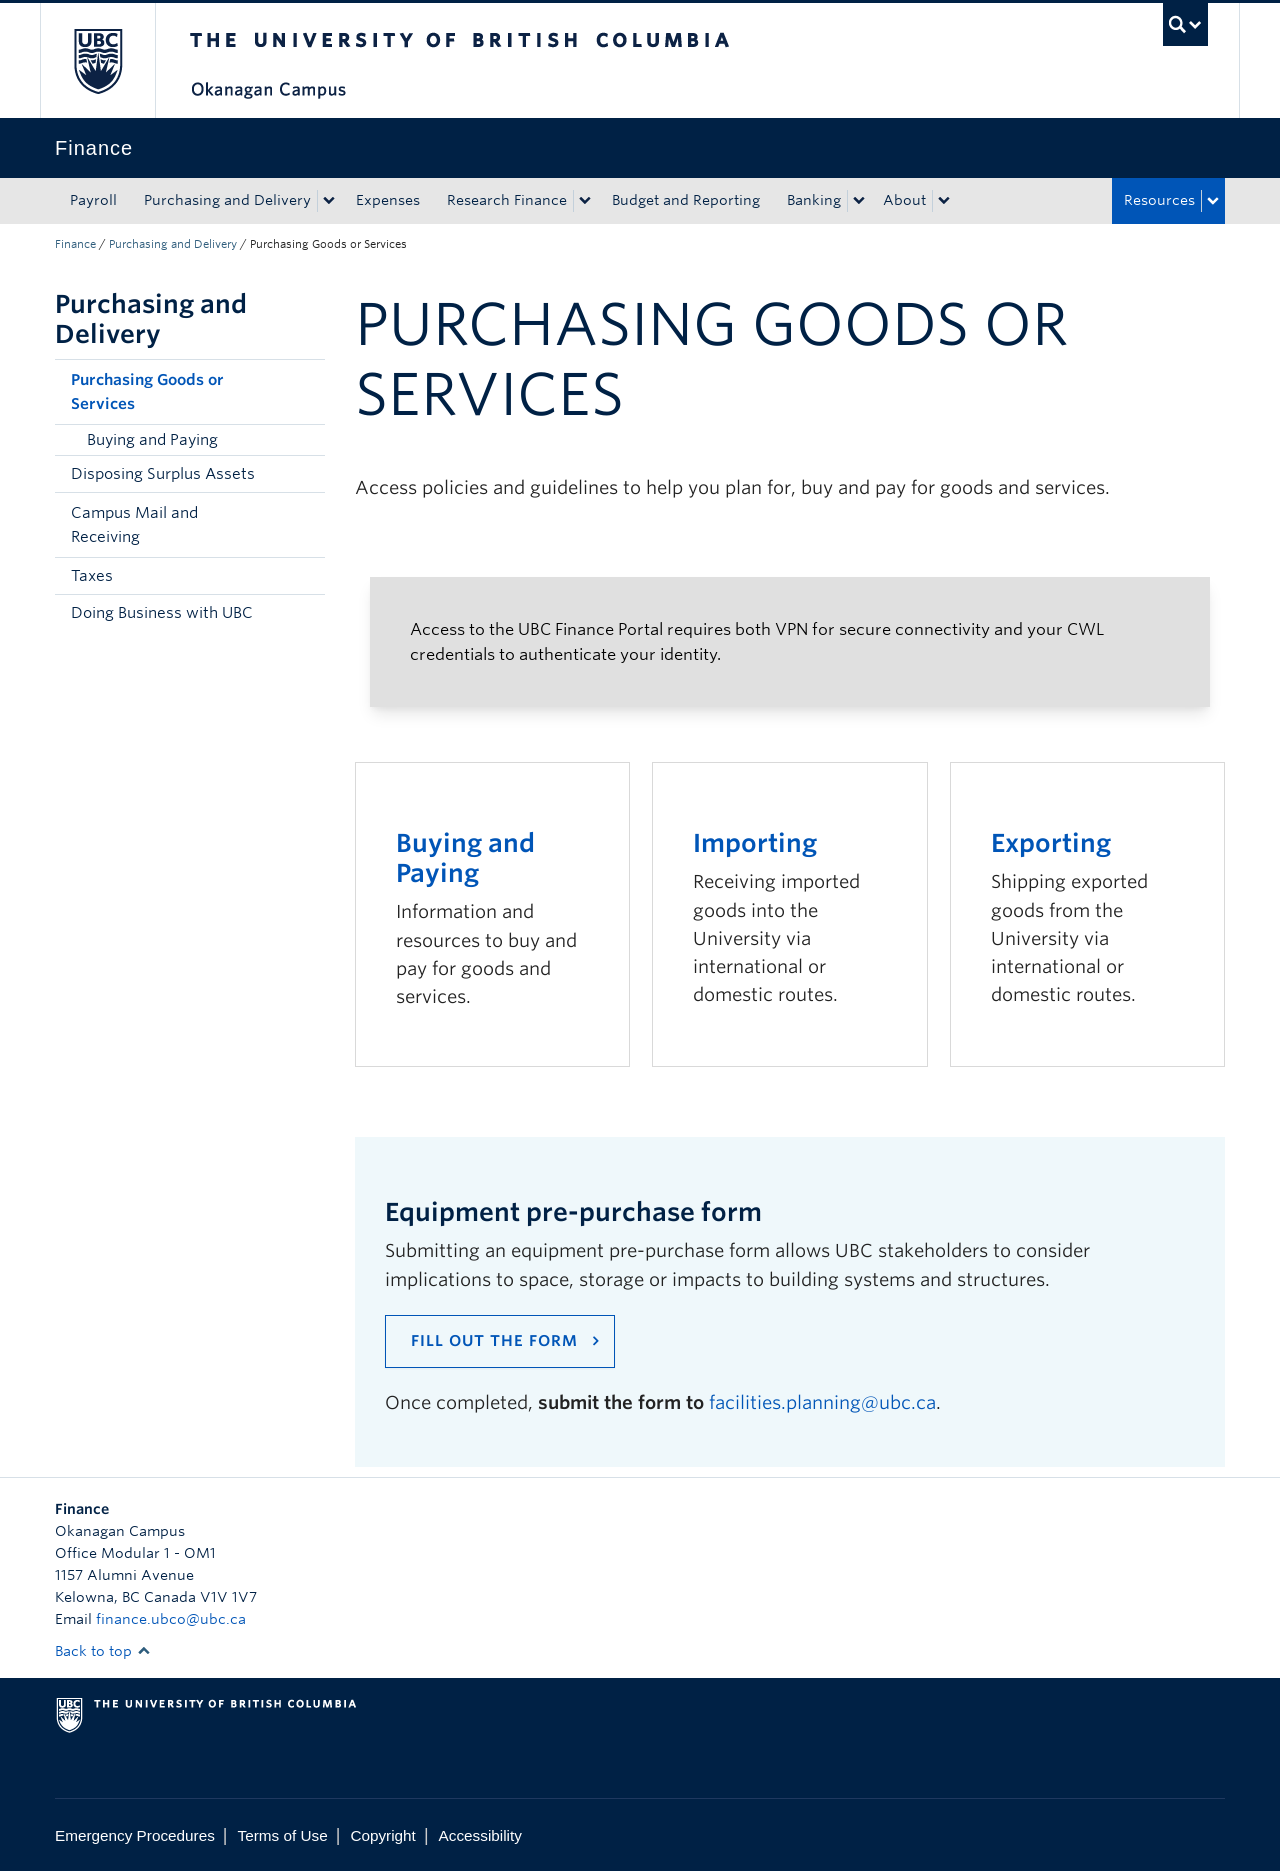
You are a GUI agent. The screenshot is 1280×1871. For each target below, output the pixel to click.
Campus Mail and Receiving (134, 525)
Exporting (1051, 843)
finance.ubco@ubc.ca (171, 1619)
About (904, 200)
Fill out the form (494, 1341)
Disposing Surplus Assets (163, 474)
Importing (755, 843)
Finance (75, 244)
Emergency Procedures (135, 1835)
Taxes (92, 576)
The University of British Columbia (97, 60)
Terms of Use (283, 1835)
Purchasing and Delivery (227, 200)
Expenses (388, 200)
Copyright (382, 1835)
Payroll (93, 200)
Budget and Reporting (686, 200)
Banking (814, 200)
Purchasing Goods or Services (147, 392)
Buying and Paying (152, 440)
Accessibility (480, 1835)
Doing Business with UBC (162, 613)
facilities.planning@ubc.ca (822, 1402)
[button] (305, 392)
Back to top (103, 1651)
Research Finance (507, 200)
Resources (1159, 200)
